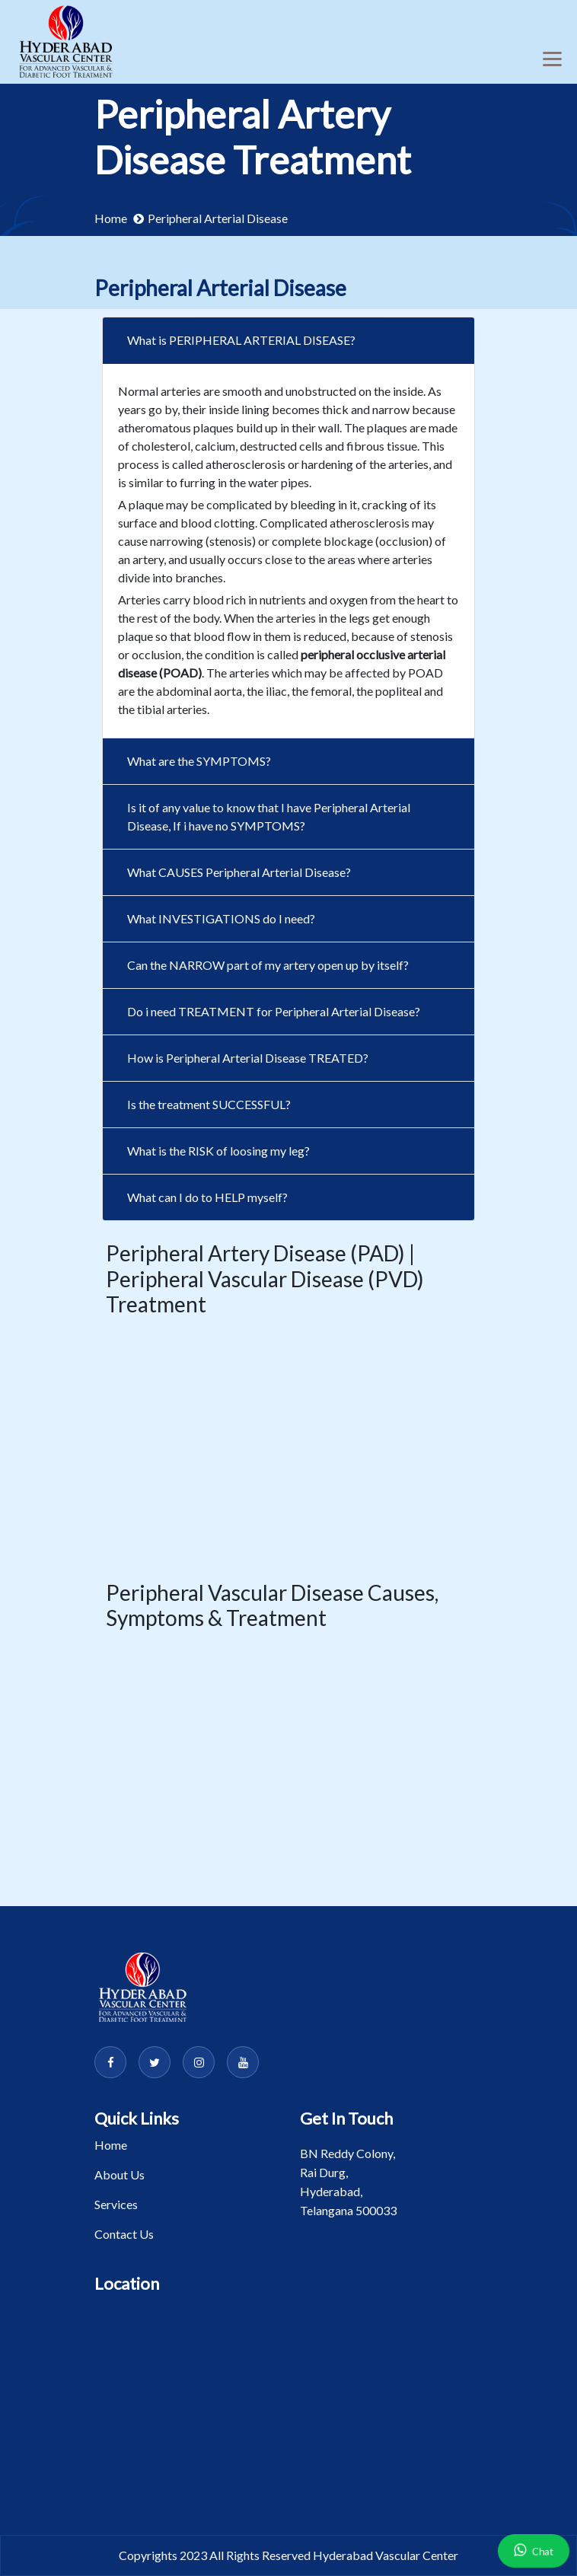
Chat (533, 2549)
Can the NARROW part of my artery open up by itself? (268, 965)
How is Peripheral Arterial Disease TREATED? (247, 1057)
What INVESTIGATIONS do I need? (221, 918)
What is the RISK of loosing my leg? (218, 1150)
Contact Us (124, 2234)
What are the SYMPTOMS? (199, 761)
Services (116, 2204)
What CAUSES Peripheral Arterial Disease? (239, 872)
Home (110, 218)
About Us (119, 2174)
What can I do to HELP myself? (207, 1197)
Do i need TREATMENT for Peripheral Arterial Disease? (273, 1011)
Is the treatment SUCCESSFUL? (209, 1104)
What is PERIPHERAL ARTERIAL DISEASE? (241, 340)
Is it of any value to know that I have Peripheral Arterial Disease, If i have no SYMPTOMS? (268, 816)
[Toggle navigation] (552, 59)
